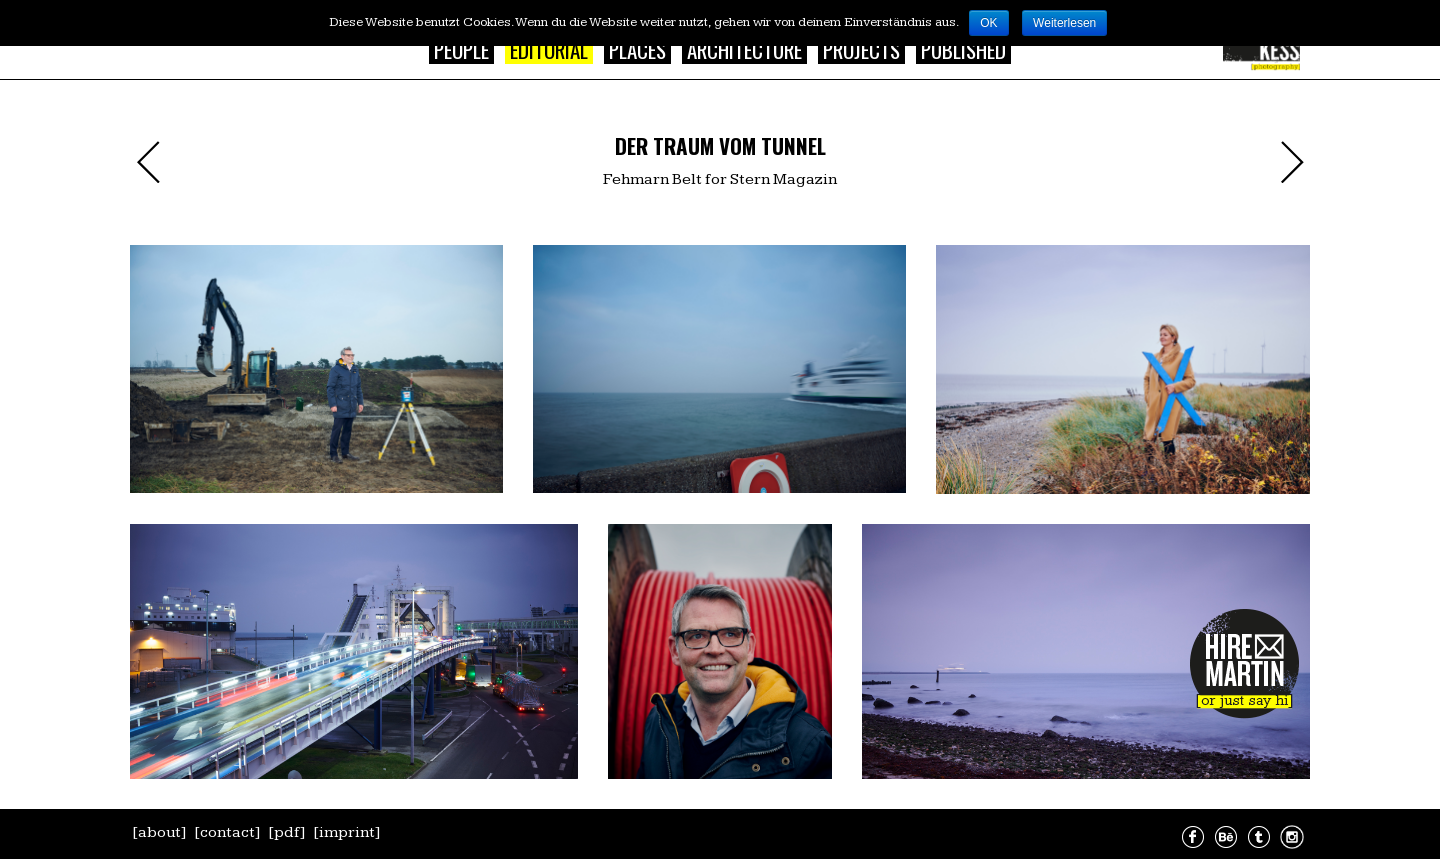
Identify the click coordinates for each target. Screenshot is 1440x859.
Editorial (549, 49)
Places (637, 49)
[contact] (227, 832)
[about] (159, 832)
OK (988, 23)
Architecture (744, 49)
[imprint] (347, 832)
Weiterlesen (1064, 23)
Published (963, 49)
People (461, 49)
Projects (861, 49)
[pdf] (287, 832)
